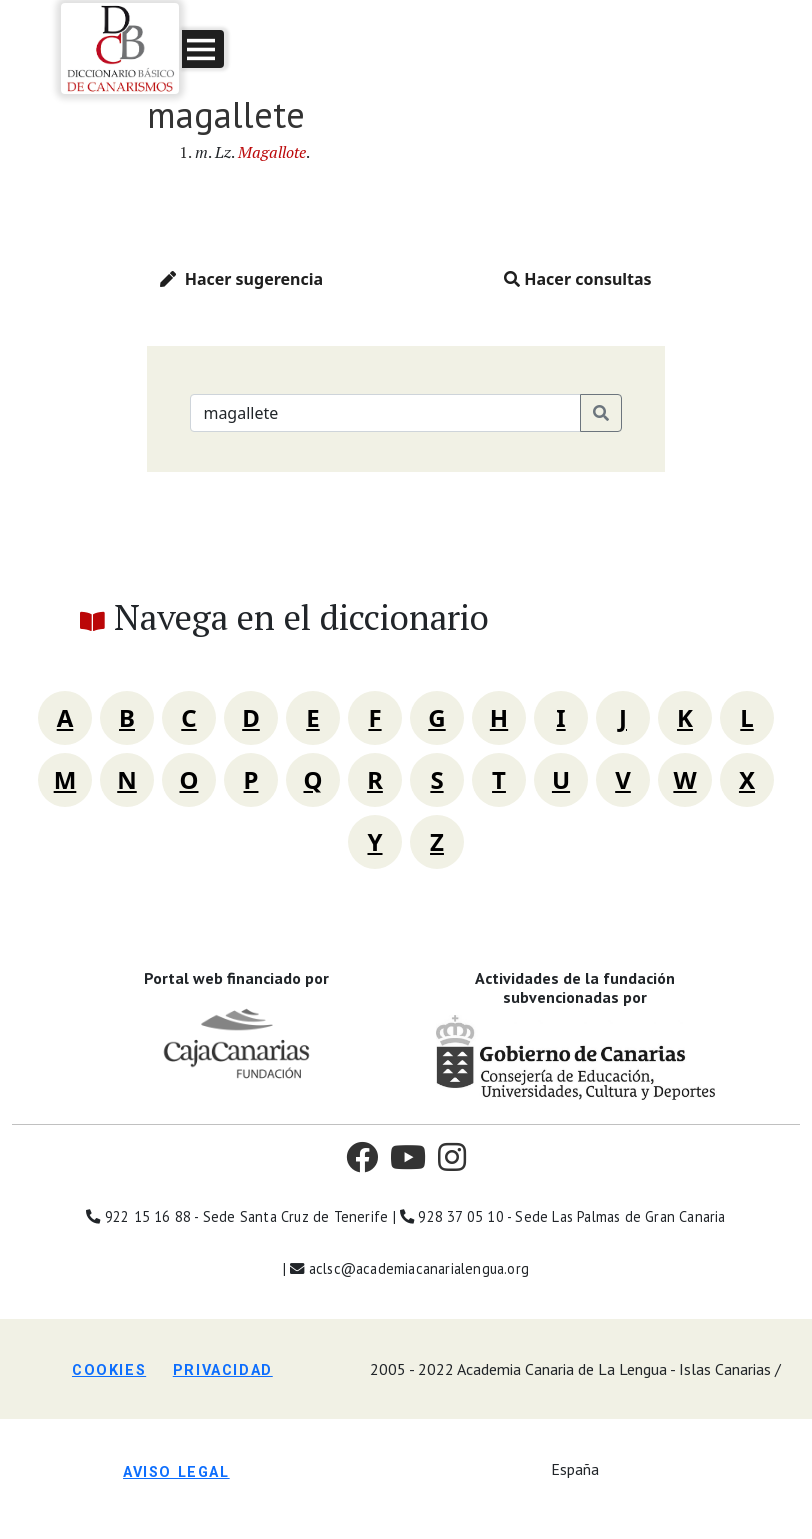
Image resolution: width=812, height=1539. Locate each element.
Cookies (109, 1370)
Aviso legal (176, 1472)
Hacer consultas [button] (578, 279)
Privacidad (223, 1370)
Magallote (272, 152)
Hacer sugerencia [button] (241, 279)
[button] (203, 49)
